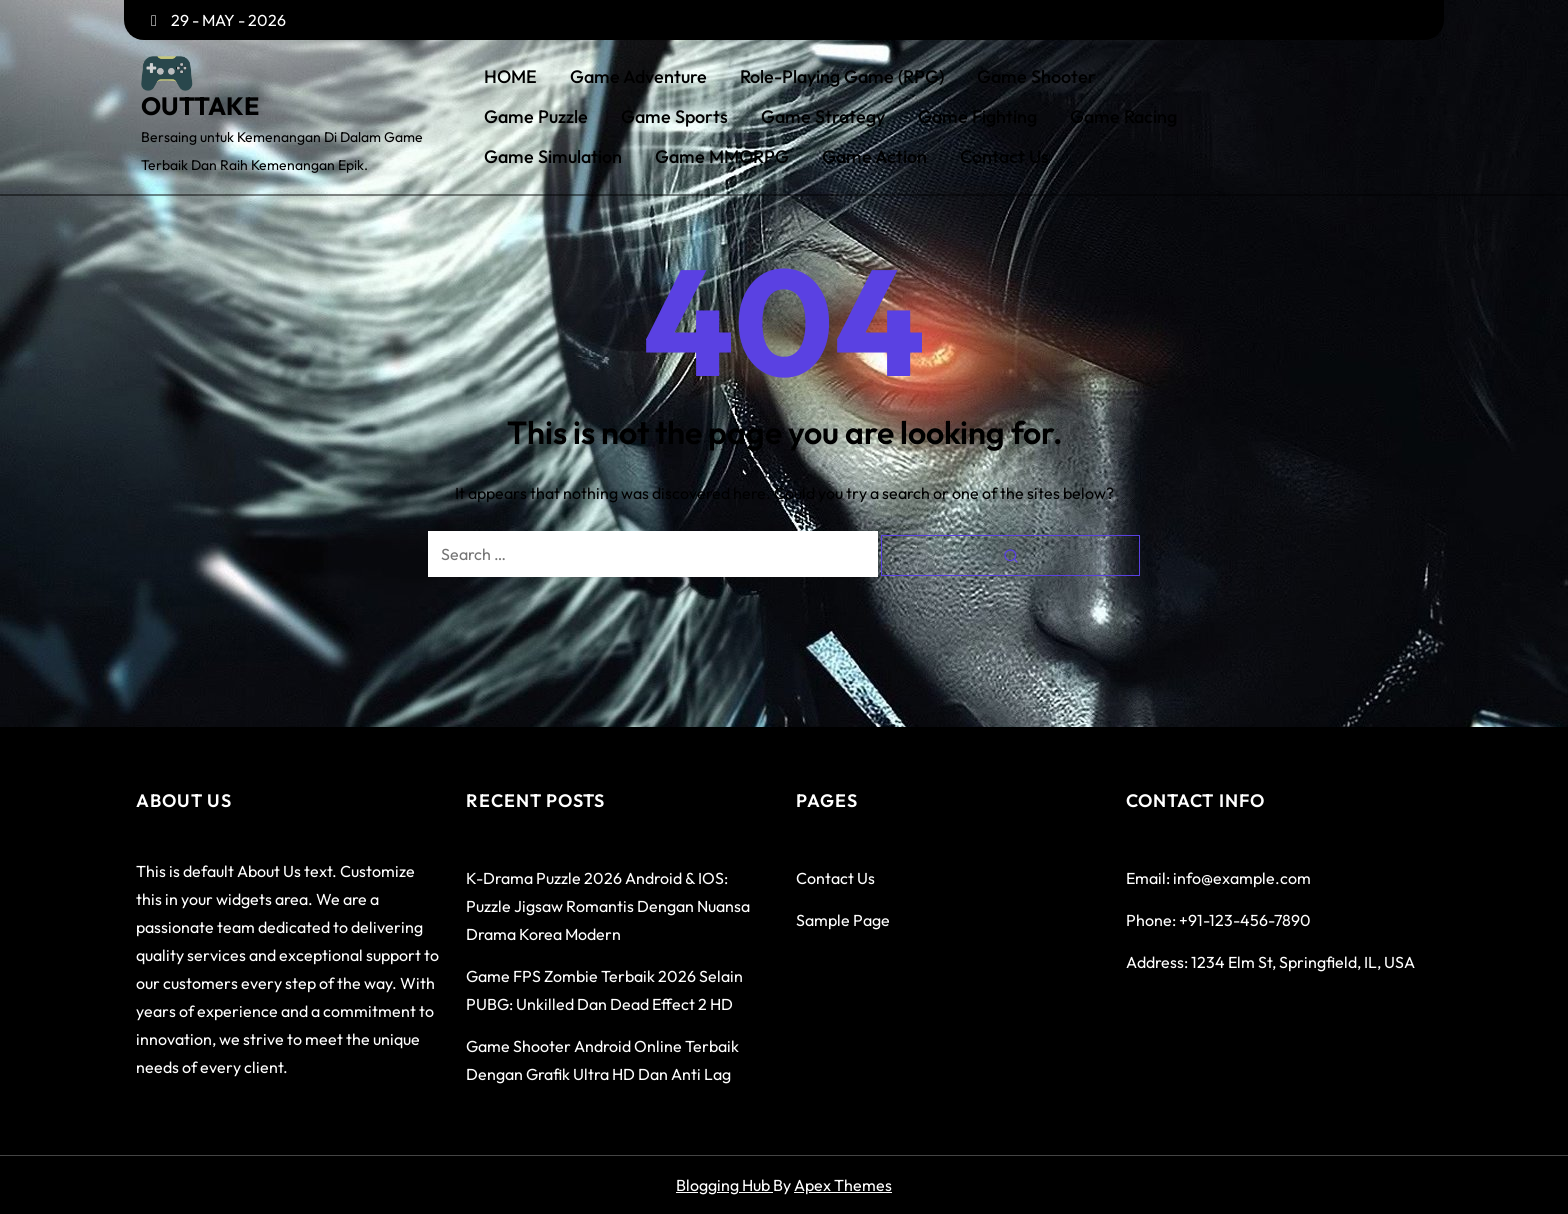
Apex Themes (843, 1185)
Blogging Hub (724, 1185)
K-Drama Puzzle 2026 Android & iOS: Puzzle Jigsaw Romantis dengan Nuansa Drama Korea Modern (608, 906)
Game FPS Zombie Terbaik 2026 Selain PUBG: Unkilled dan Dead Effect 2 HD (604, 990)
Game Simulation (553, 157)
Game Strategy (823, 117)
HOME (510, 77)
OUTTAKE (200, 106)
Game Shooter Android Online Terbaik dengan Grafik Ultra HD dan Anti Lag (602, 1060)
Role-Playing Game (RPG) (842, 77)
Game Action (874, 157)
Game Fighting (977, 117)
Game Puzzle (536, 117)
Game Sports (674, 117)
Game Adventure (638, 77)
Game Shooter (1036, 77)
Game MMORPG (722, 157)
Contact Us (1004, 157)
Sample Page (843, 920)
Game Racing (1123, 117)
